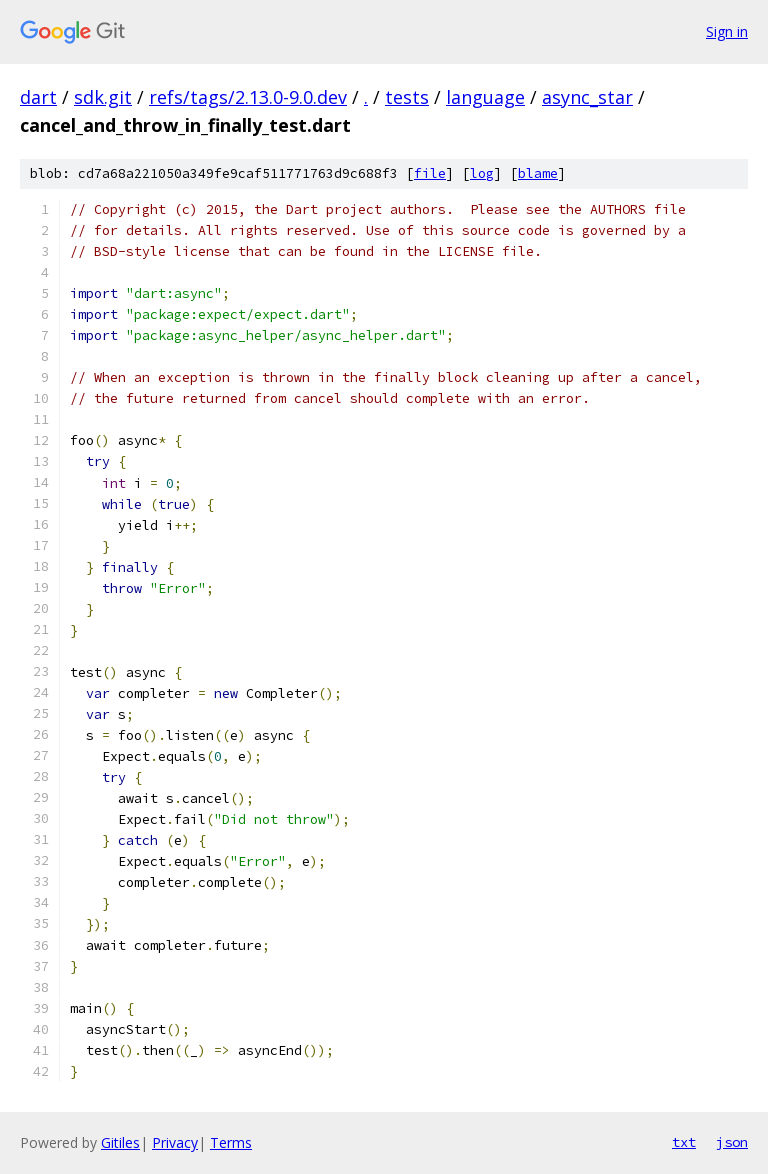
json (732, 1142)
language (485, 97)
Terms (231, 1142)
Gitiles (120, 1142)
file (430, 173)
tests (407, 97)
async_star (587, 97)
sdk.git (103, 97)
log (482, 173)
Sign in (727, 31)
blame (538, 173)
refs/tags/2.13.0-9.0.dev (248, 97)
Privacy (175, 1142)
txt (684, 1142)
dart (38, 97)
